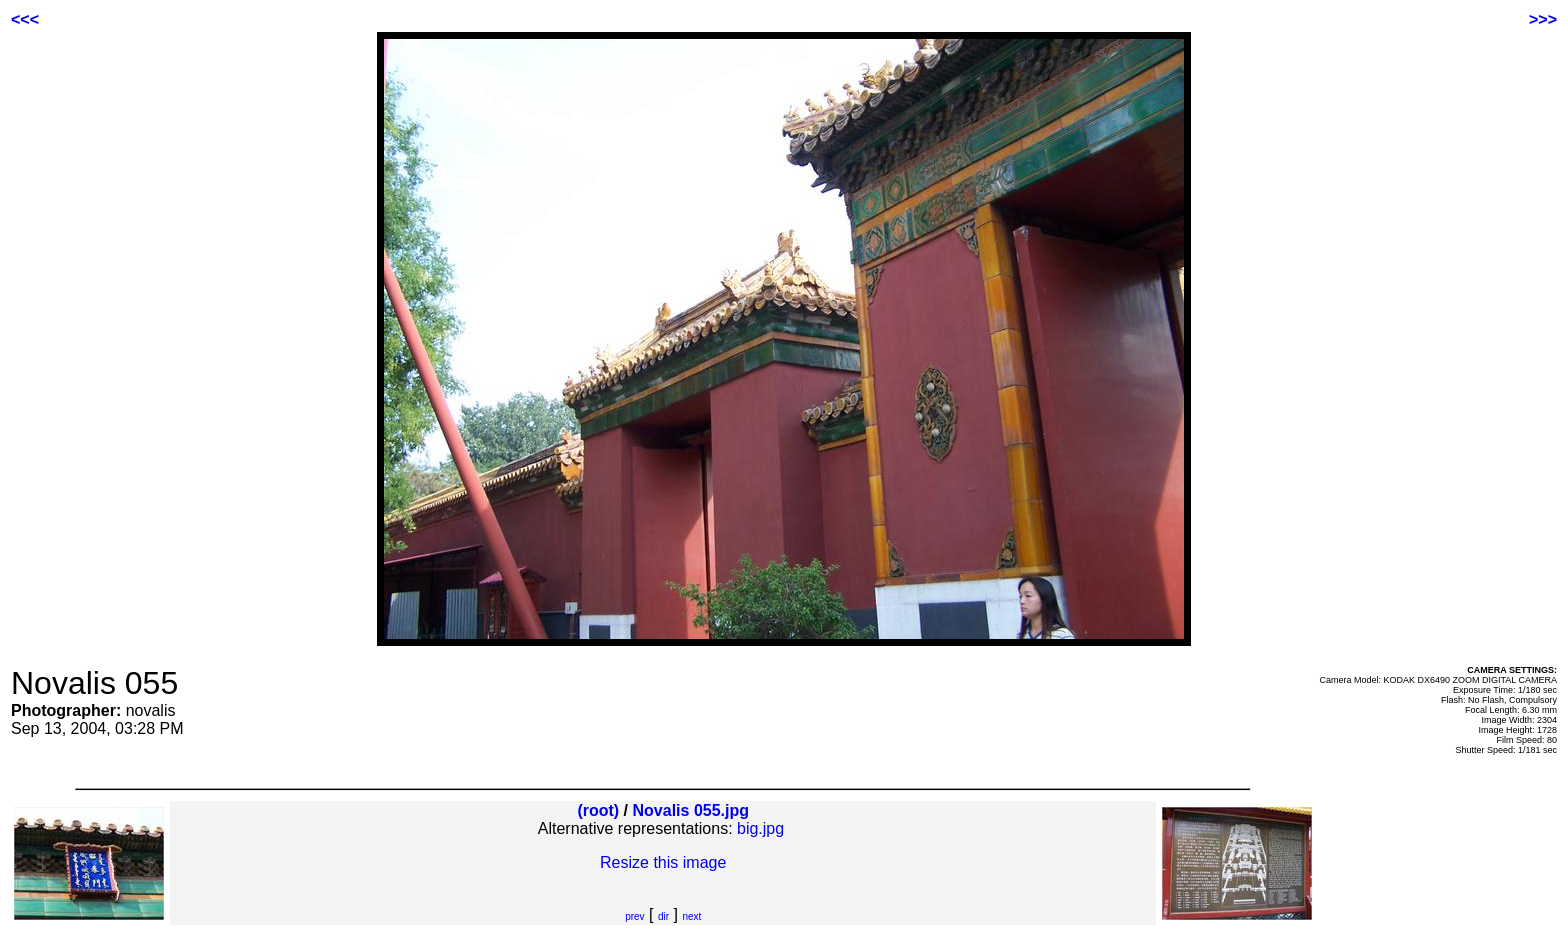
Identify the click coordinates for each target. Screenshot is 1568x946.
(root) (598, 810)
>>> (1543, 19)
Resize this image (663, 862)
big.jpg (760, 828)
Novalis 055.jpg (691, 810)
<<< (25, 19)
